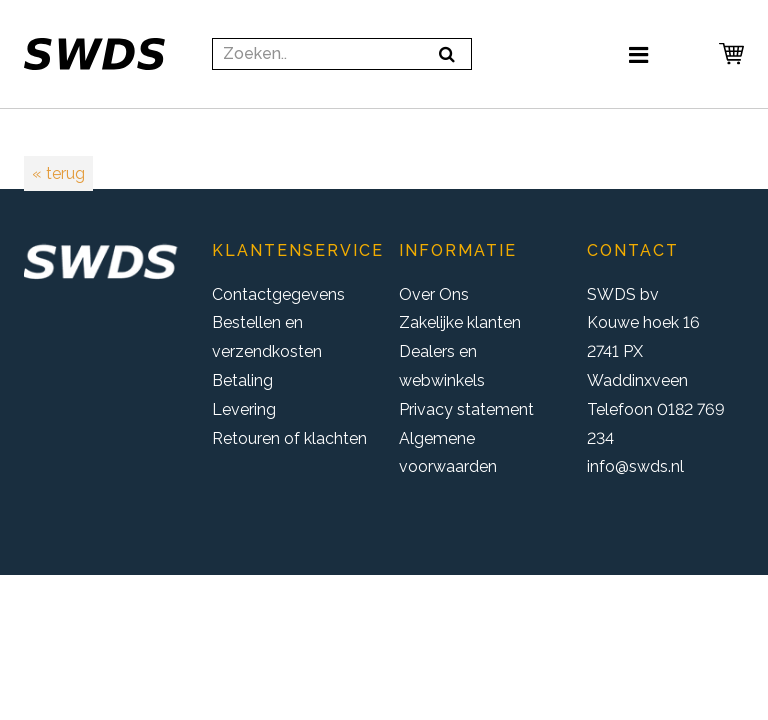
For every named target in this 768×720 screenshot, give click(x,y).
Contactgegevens (278, 294)
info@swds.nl (635, 466)
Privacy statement (466, 409)
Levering (244, 409)
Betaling (242, 380)
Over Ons (434, 294)
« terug (58, 173)
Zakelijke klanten (460, 322)
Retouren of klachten (289, 438)
